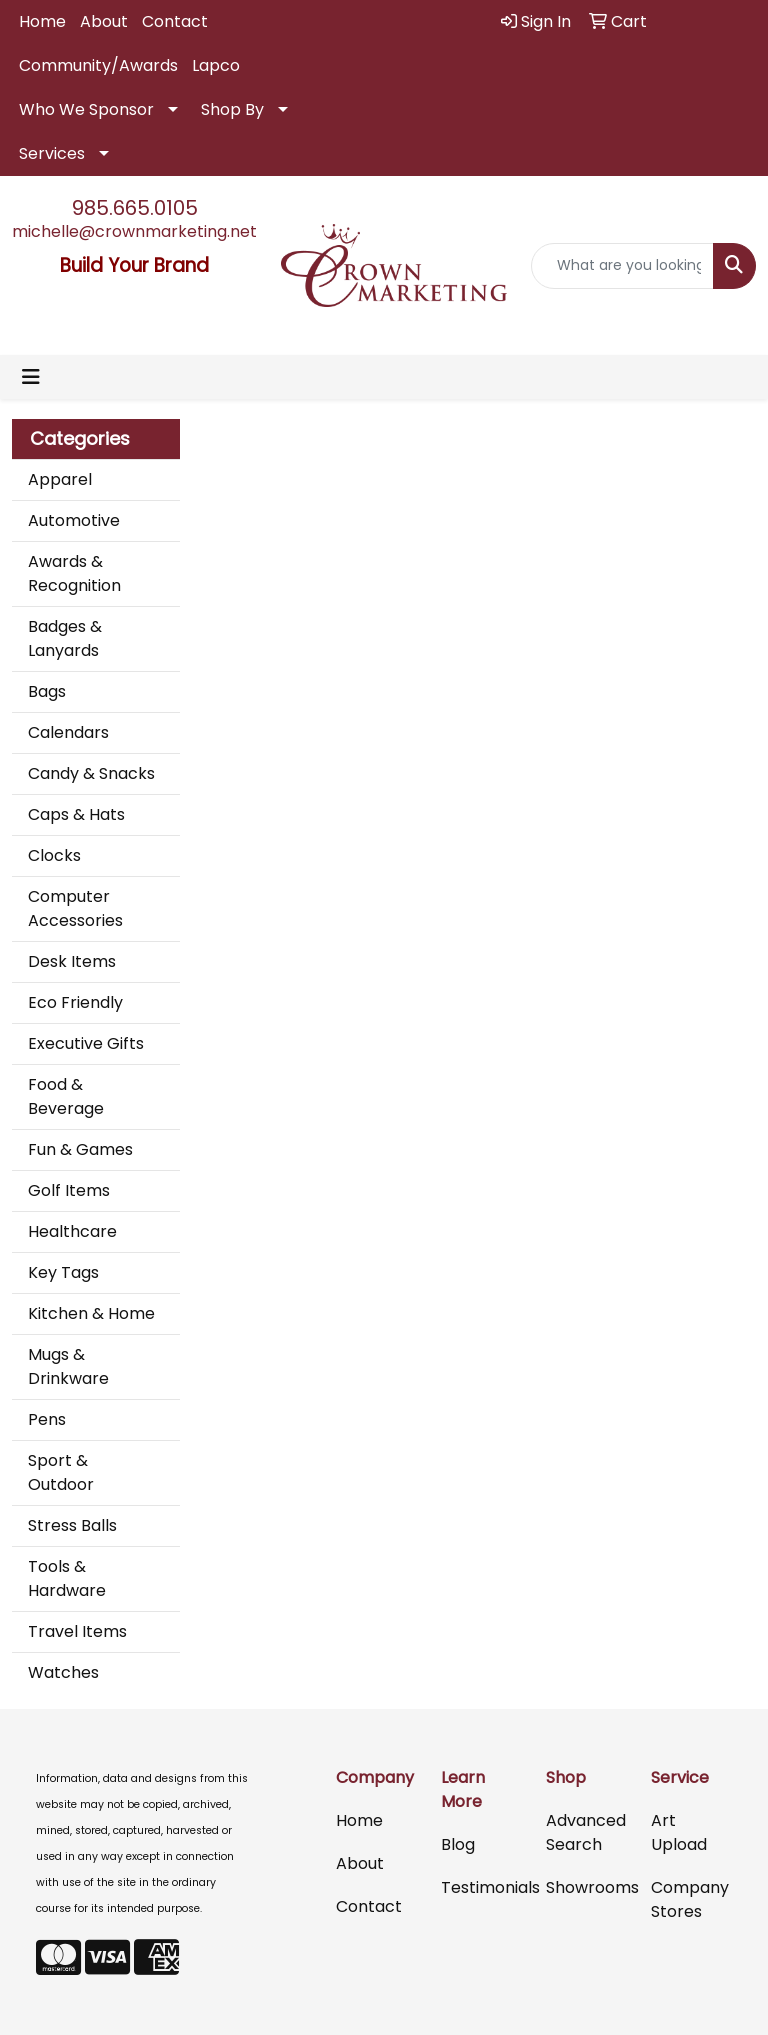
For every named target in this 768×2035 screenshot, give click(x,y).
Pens (47, 1419)
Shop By (232, 109)
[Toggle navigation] (31, 377)
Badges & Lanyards (65, 638)
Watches (63, 1672)
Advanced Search (586, 1832)
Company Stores (690, 1899)
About (104, 21)
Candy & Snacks (91, 773)
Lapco (216, 65)
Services (52, 153)
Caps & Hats (76, 814)
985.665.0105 (135, 208)
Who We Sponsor (86, 109)
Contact (175, 21)
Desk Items (72, 961)
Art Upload (679, 1832)
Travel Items (77, 1631)
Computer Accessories (75, 908)
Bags (47, 691)
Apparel (60, 479)
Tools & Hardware (67, 1578)
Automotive (74, 520)
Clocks (54, 855)
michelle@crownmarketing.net (134, 231)
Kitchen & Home (91, 1313)
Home (42, 21)
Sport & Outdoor (61, 1472)
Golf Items (69, 1190)
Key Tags (63, 1272)
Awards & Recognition (74, 573)
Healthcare (72, 1231)
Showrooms (586, 1887)
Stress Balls (72, 1525)
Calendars (68, 732)
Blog (458, 1844)
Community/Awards (98, 65)
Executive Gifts (86, 1043)
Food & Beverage (66, 1096)
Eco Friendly (75, 1002)
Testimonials (481, 1887)
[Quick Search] (623, 266)
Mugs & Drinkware (68, 1366)
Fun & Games (80, 1149)
